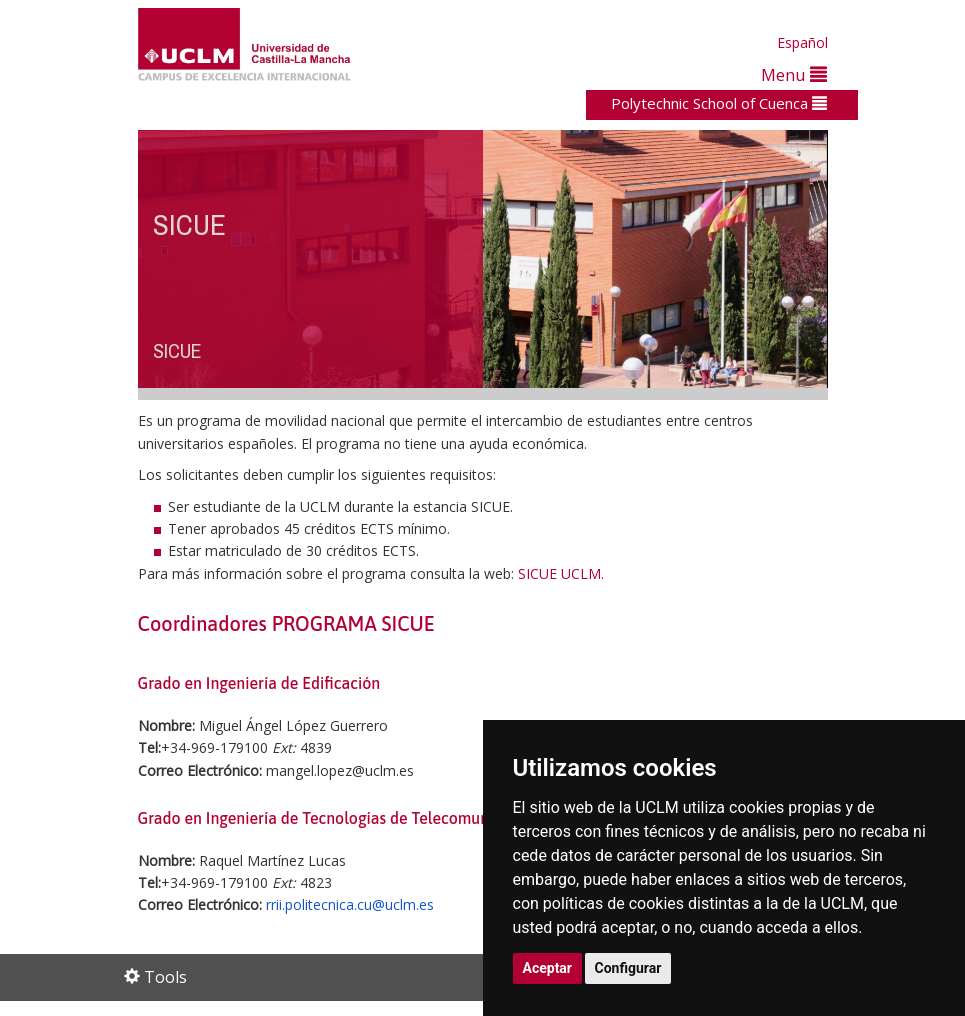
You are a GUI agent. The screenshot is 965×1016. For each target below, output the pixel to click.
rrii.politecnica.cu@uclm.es (350, 904)
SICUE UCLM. (561, 573)
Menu (794, 74)
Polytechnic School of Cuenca (719, 103)
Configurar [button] (628, 968)
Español (802, 42)
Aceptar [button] (548, 968)
